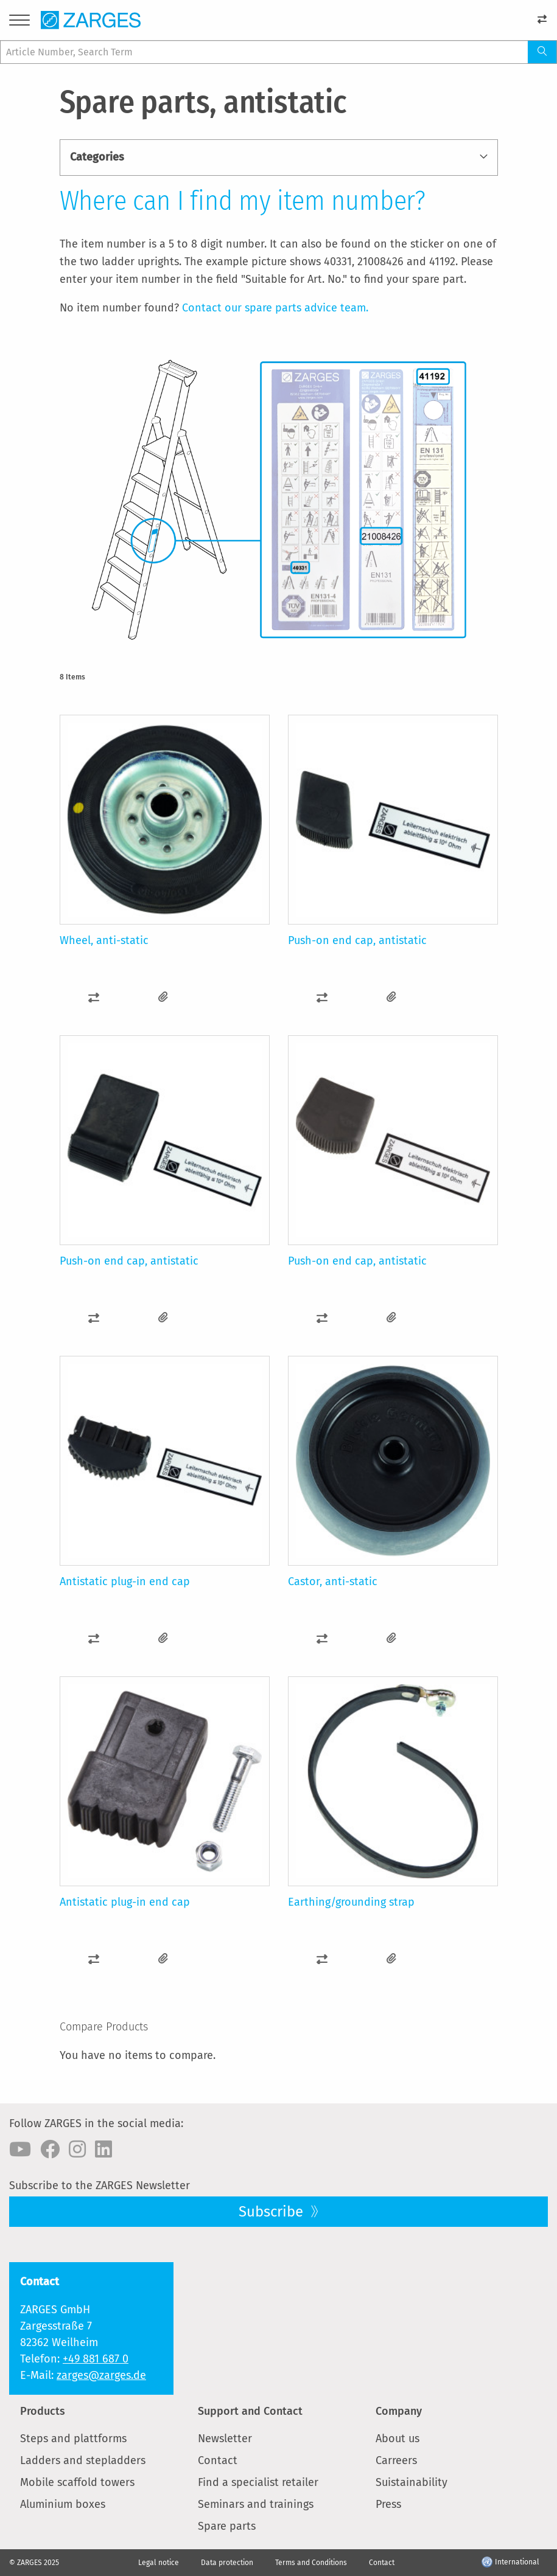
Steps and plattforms (73, 2438)
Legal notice (158, 2562)
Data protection (227, 2562)
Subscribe (273, 2211)
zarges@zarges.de (101, 2375)
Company (399, 2411)
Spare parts (227, 2526)
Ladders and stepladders (82, 2460)
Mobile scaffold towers (77, 2482)
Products (42, 2411)
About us (397, 2438)
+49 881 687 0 (95, 2359)
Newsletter (225, 2438)
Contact (217, 2460)
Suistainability (411, 2482)
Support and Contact (250, 2411)
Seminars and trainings (256, 2504)
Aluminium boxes (62, 2504)
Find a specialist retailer (258, 2482)
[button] (94, 997)
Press (388, 2504)
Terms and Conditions (311, 2562)
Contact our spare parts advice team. (275, 307)
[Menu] (19, 22)
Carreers (396, 2460)
